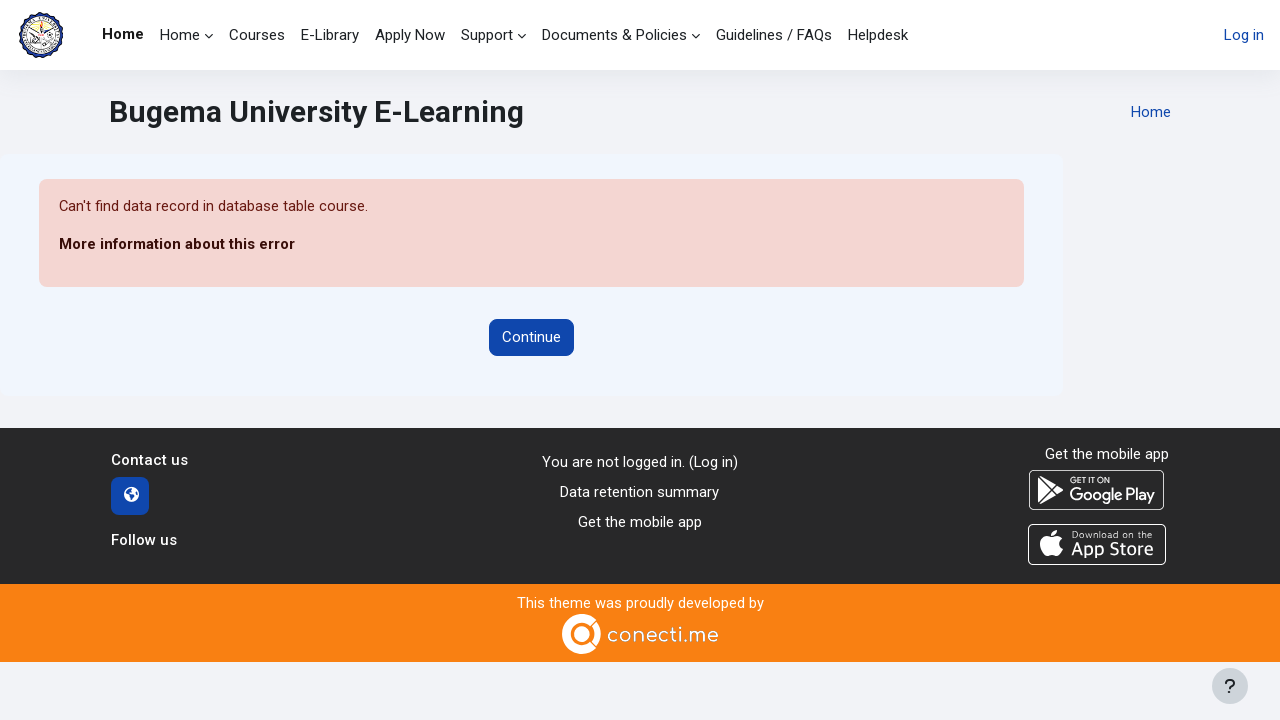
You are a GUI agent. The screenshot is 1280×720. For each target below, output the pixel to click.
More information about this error (177, 245)
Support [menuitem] (487, 35)
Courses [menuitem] (257, 35)
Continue (531, 338)
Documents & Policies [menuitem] (614, 35)
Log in (1244, 35)
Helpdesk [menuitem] (878, 35)
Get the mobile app (640, 524)
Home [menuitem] (123, 34)
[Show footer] (1230, 686)
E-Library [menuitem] (330, 35)
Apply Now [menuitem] (410, 35)
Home (1151, 112)
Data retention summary (639, 493)
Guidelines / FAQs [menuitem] (774, 35)
